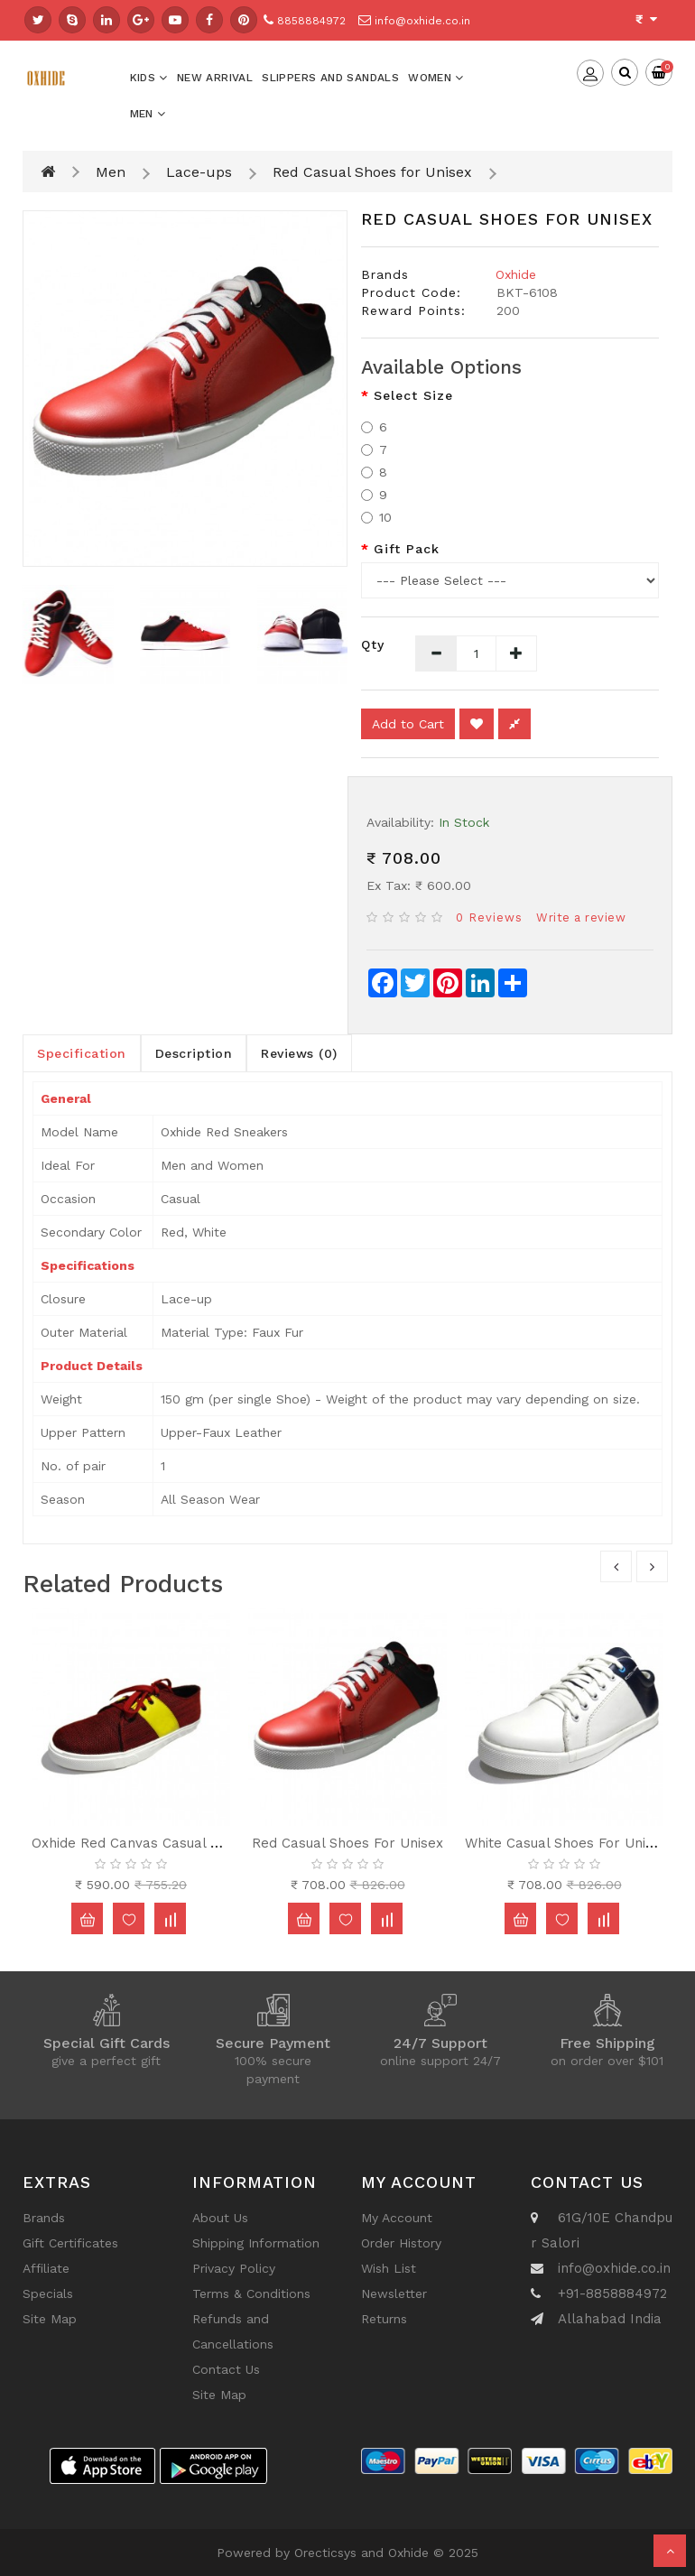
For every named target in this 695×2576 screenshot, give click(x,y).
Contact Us (226, 2369)
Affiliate (46, 2268)
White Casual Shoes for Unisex (566, 1843)
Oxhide (516, 274)
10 (376, 517)
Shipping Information (256, 2243)
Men (148, 113)
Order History (401, 2243)
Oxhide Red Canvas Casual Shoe (137, 1843)
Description (194, 1053)
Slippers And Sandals (330, 77)
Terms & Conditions (251, 2293)
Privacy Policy (233, 2268)
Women (436, 77)
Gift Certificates (70, 2243)
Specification (81, 1053)
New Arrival (215, 77)
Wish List (388, 2268)
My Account (396, 2217)
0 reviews (489, 917)
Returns (384, 2319)
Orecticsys (325, 2552)
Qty (373, 644)
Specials (48, 2293)
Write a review (581, 917)
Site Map (50, 2319)
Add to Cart (408, 724)
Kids (149, 77)
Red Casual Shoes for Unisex (372, 172)
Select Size (413, 395)
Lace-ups (199, 172)
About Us (220, 2217)
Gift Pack (407, 549)
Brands (44, 2217)
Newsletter (394, 2293)
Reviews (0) (299, 1053)
